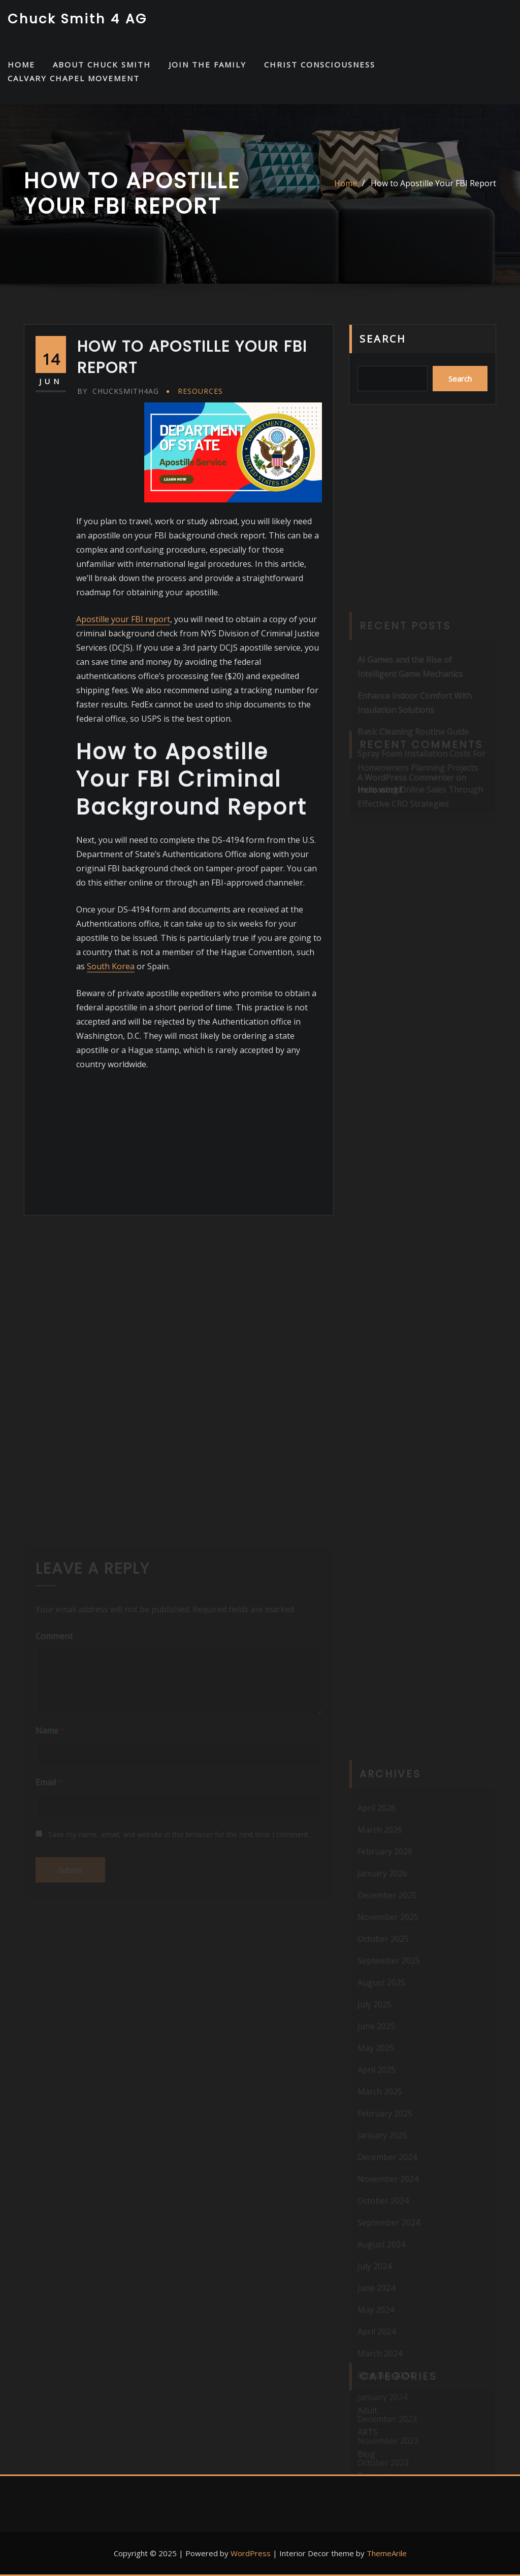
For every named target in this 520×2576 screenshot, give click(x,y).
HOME (21, 64)
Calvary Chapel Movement (74, 78)
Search (383, 339)
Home (345, 183)
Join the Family (207, 64)
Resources (200, 391)
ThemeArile (387, 2553)
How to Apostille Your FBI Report (433, 183)
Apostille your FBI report (123, 619)
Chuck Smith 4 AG (77, 19)
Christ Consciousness (319, 64)
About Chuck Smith (102, 64)
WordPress (251, 2553)
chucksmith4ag (118, 391)
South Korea (111, 966)
